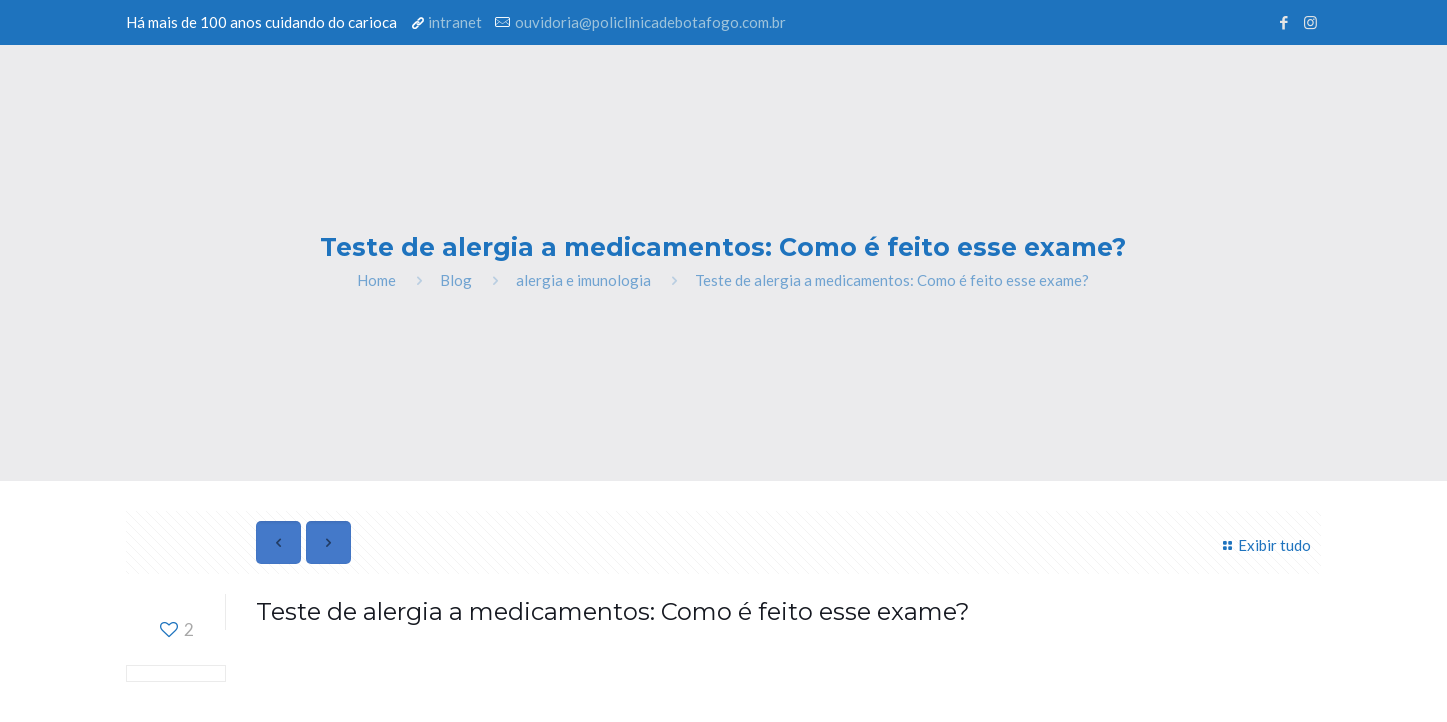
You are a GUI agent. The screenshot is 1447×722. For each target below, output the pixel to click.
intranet (455, 22)
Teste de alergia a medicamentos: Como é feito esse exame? (892, 280)
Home (376, 280)
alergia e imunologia (583, 280)
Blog (456, 280)
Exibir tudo (1264, 545)
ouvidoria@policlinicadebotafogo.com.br (650, 22)
